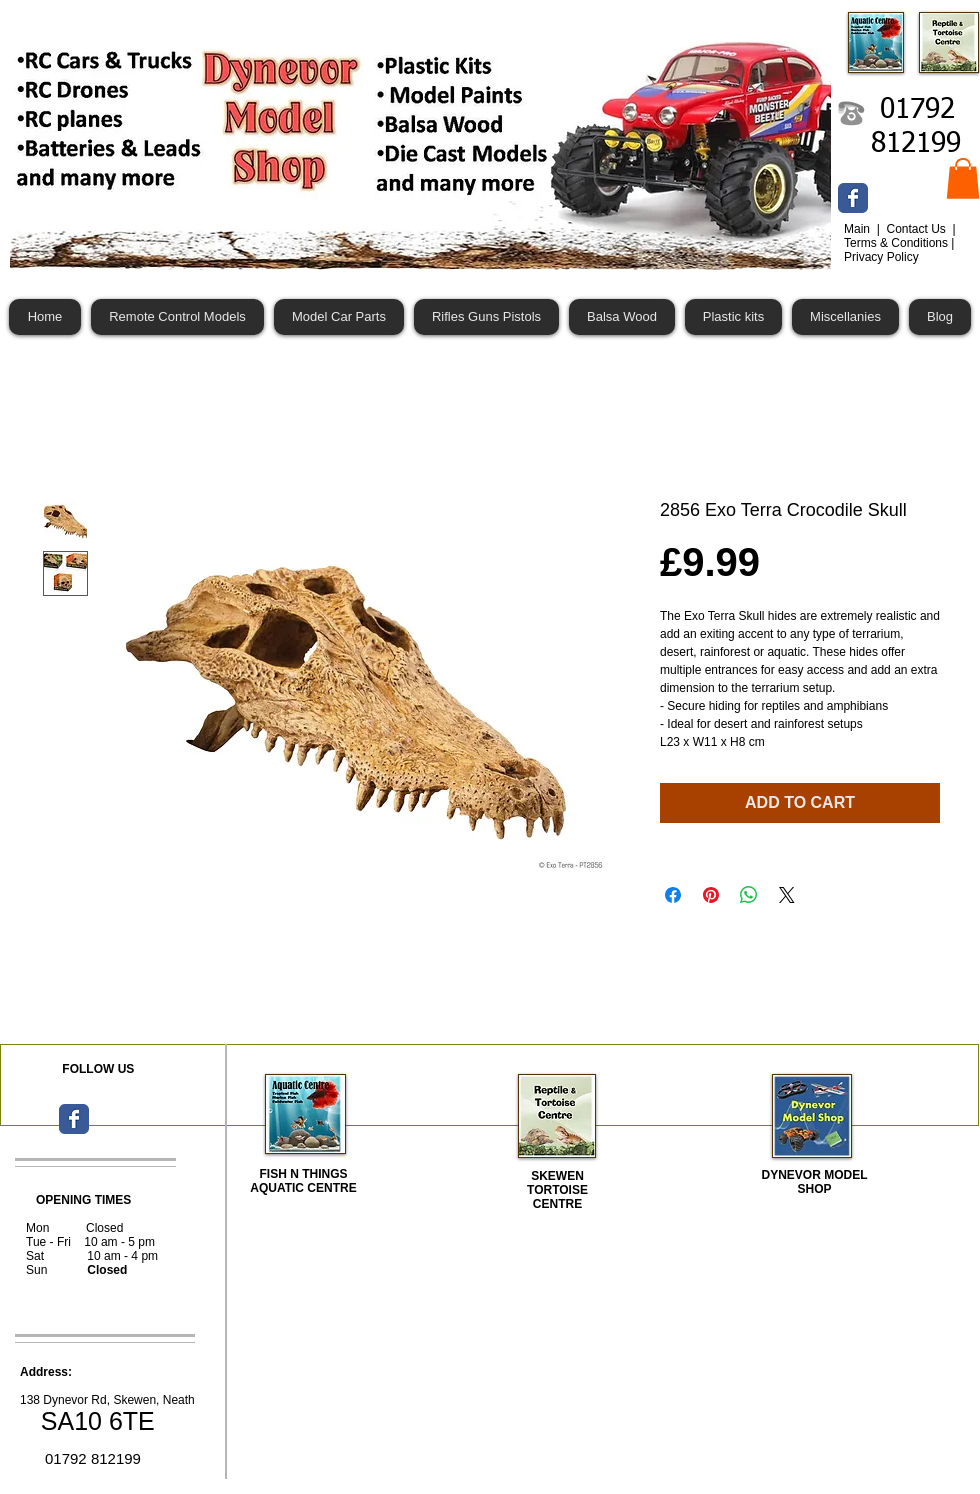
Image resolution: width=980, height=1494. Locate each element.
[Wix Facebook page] (853, 198)
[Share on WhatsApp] (749, 895)
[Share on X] (787, 895)
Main (858, 229)
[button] (963, 178)
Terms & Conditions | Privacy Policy (899, 250)
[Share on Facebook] (673, 895)
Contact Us (917, 229)
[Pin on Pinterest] (711, 895)
